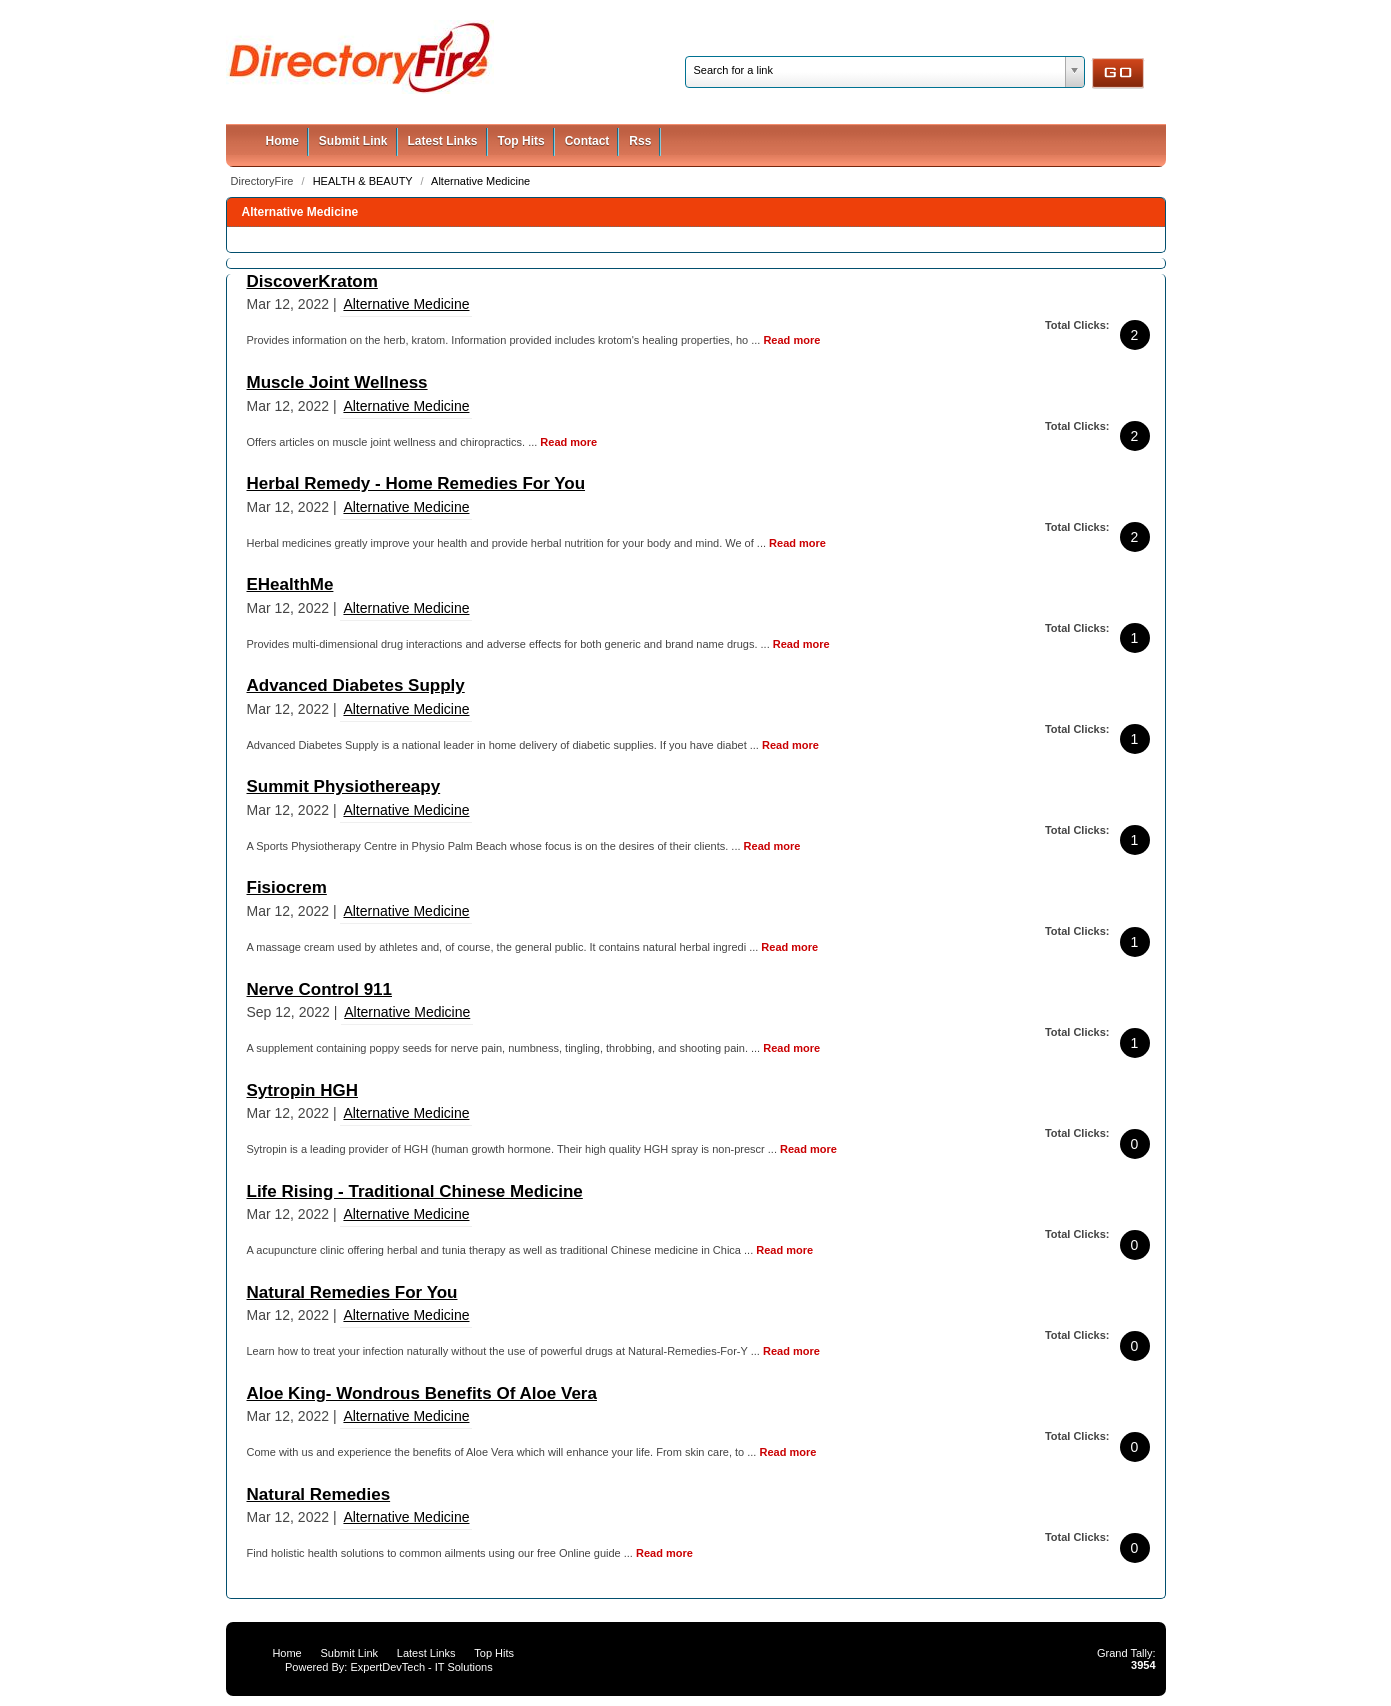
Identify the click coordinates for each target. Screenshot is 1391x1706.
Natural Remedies (319, 1494)
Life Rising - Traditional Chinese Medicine (415, 1191)
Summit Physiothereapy (344, 786)
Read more (791, 340)
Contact (587, 141)
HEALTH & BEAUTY (364, 181)
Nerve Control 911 (320, 989)
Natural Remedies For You (352, 1292)
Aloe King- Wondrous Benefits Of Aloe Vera (422, 1393)
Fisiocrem (287, 887)
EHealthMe (290, 584)
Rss (640, 141)
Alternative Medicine (480, 181)
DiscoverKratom (312, 281)
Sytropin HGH (302, 1090)
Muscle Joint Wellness (337, 382)
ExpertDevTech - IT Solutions (421, 1667)
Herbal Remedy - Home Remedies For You (416, 483)
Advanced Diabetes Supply (356, 685)
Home (282, 141)
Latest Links (443, 141)
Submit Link (353, 141)
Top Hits (521, 141)
